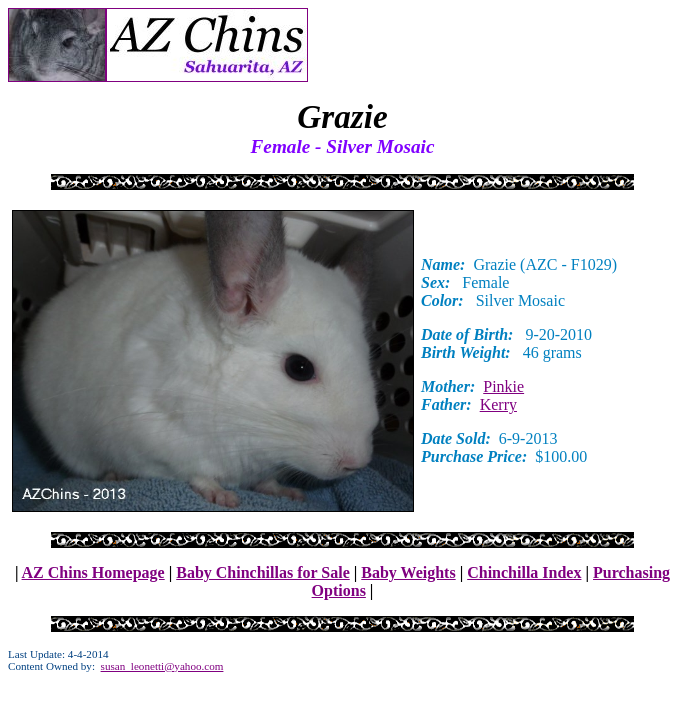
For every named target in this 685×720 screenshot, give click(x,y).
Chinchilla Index (524, 572)
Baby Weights (408, 572)
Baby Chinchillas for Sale (263, 572)
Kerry (498, 404)
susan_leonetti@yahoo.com (162, 666)
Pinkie (503, 386)
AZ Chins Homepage (93, 572)
